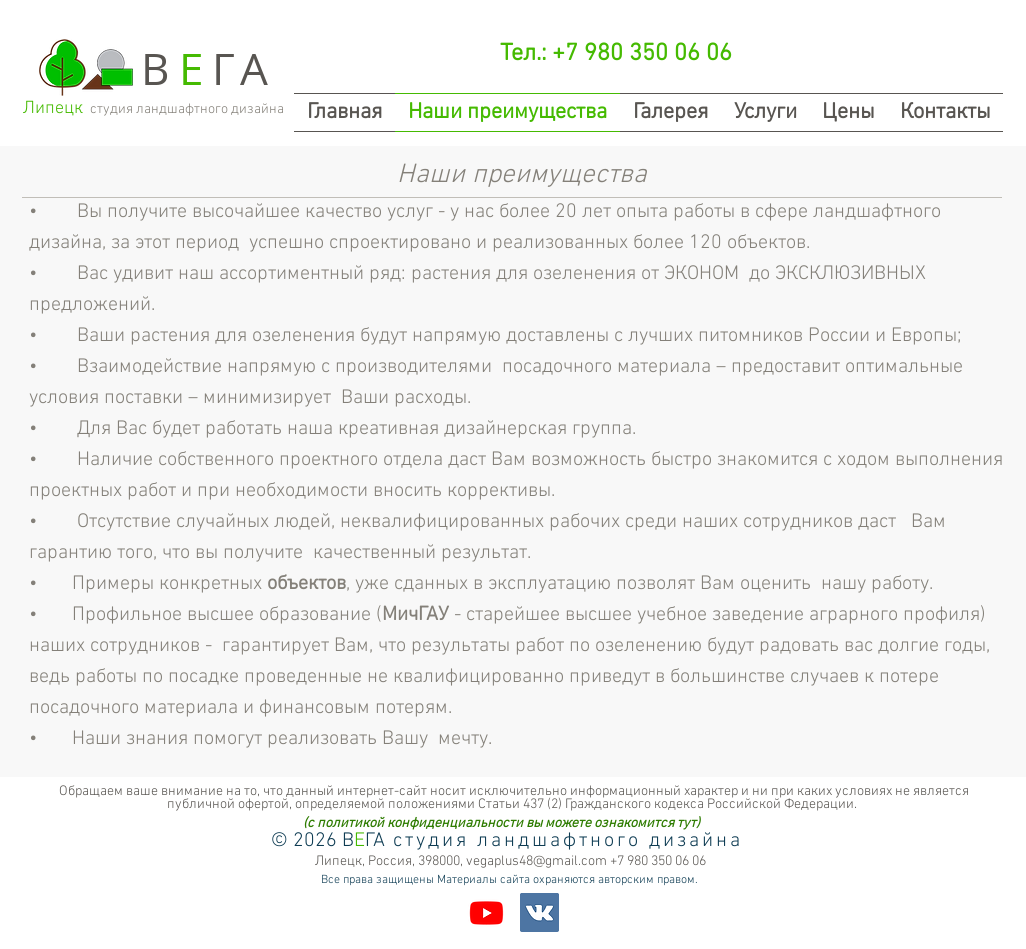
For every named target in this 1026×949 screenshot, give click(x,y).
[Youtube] (486, 912)
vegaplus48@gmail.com (536, 861)
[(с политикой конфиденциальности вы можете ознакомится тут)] (501, 824)
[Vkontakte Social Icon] (539, 912)
